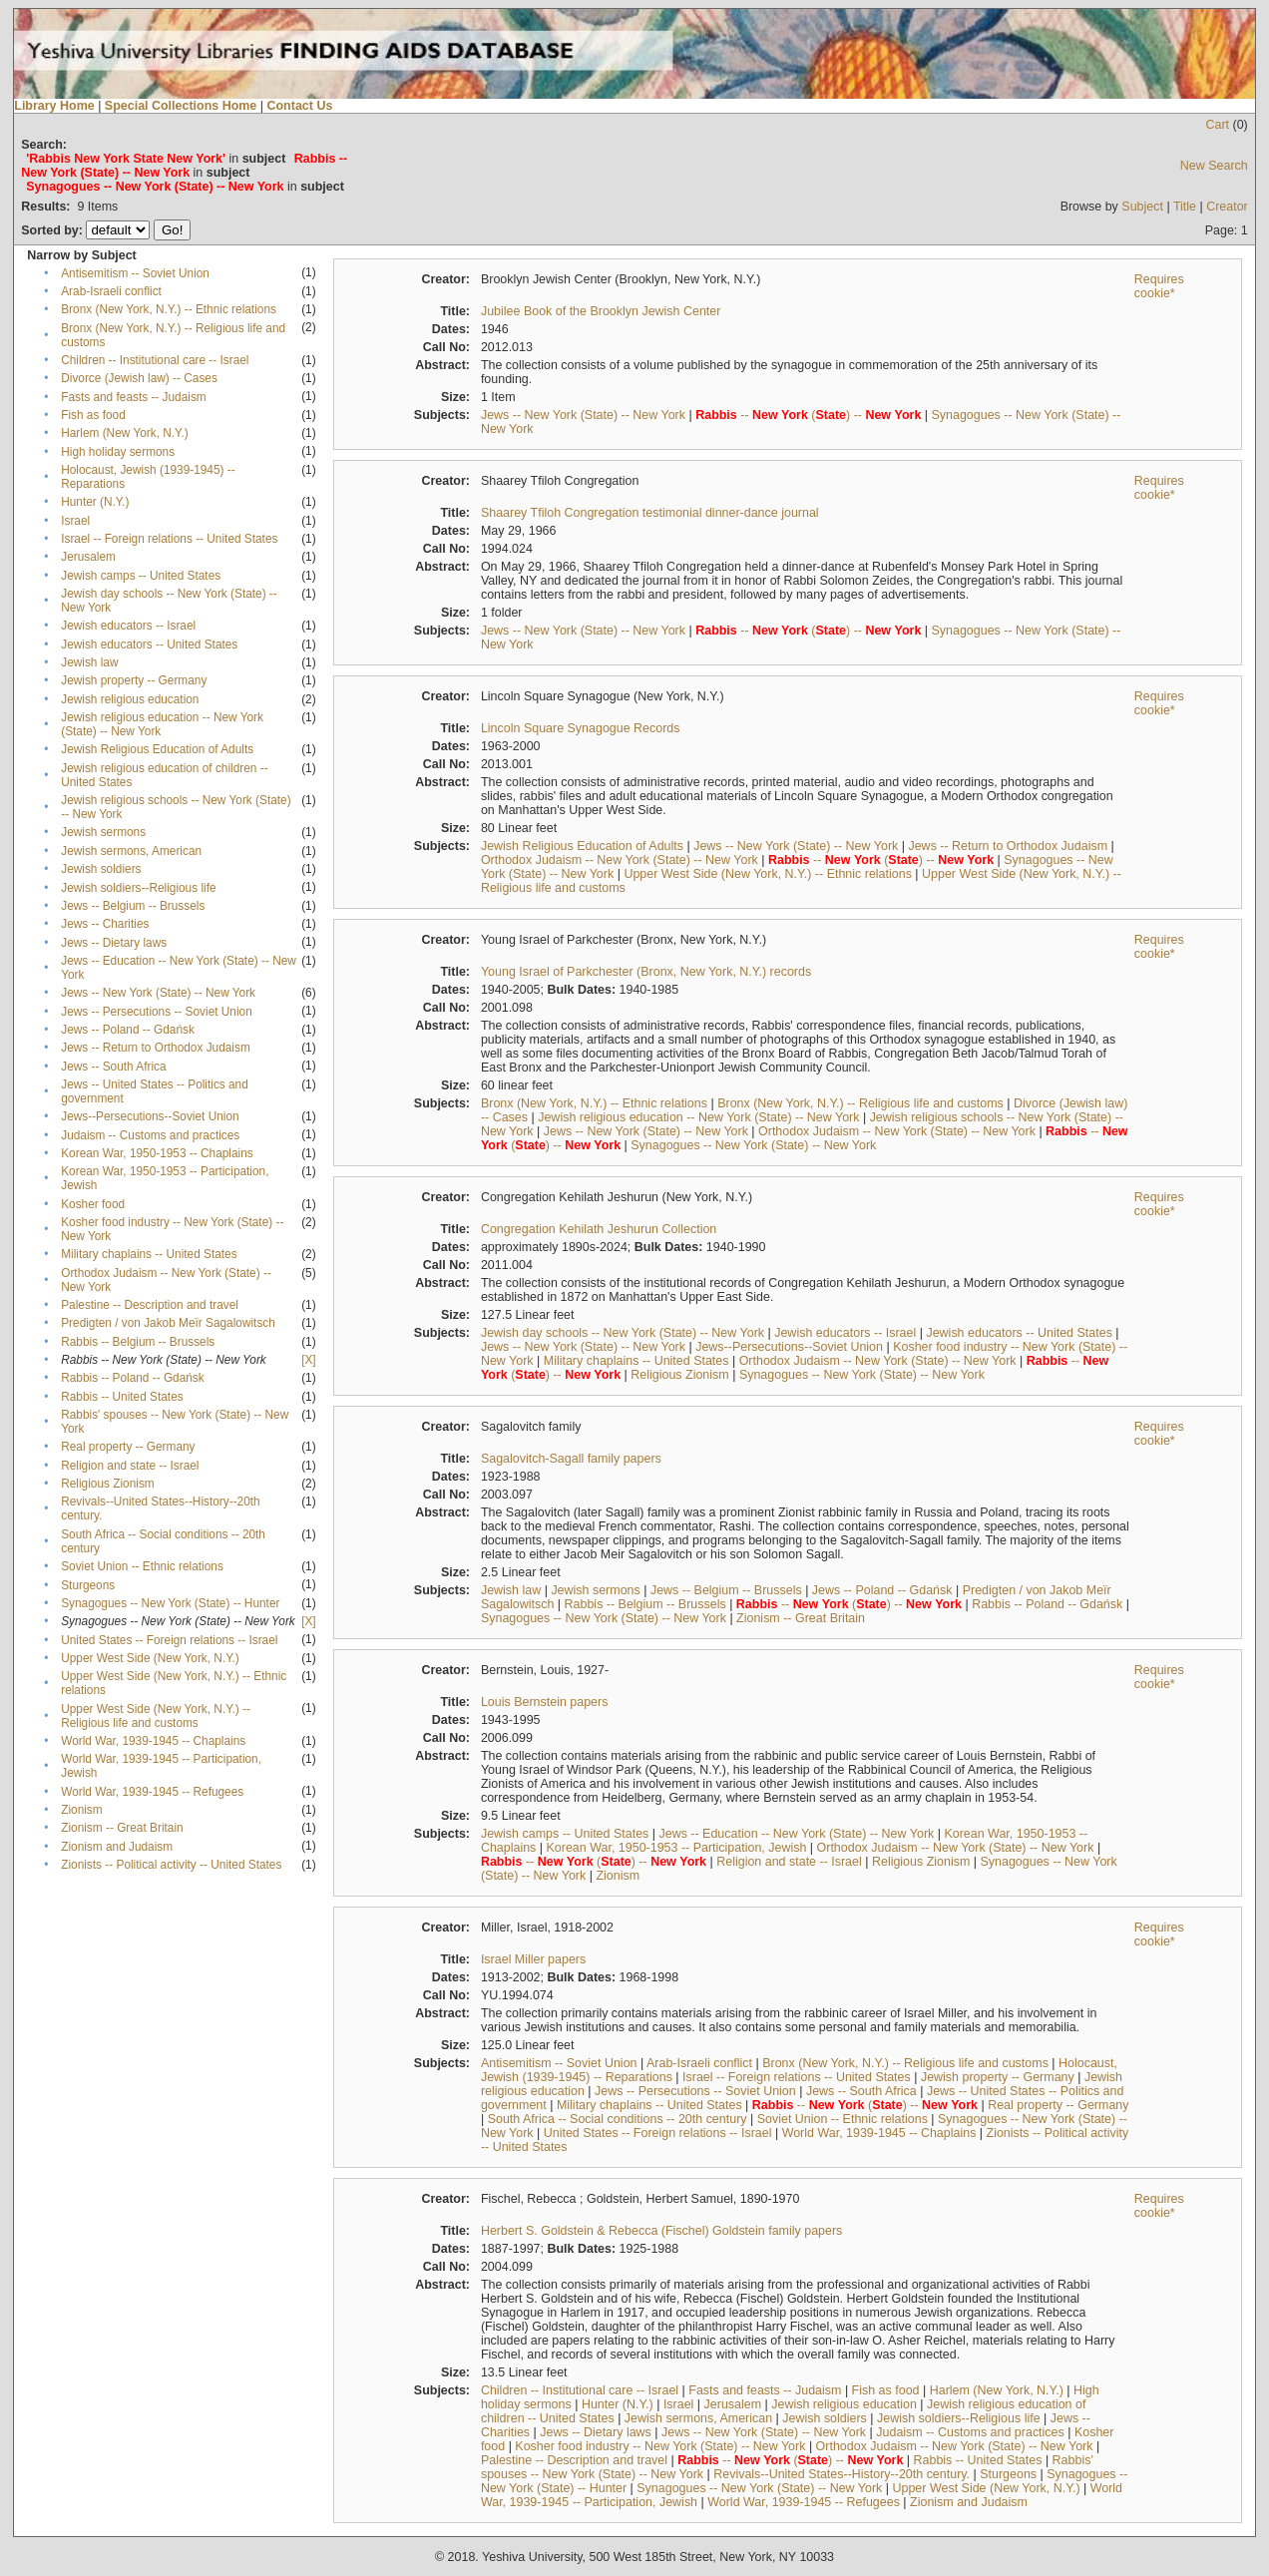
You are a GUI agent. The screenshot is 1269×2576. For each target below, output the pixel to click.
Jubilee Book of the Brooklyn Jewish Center (601, 311)
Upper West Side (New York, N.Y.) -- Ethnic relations (768, 874)
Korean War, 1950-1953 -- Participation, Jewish (677, 1848)
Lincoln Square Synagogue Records (580, 728)
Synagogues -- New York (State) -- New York (753, 1145)
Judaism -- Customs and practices (150, 1135)
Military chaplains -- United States (148, 1254)
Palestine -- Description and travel (149, 1305)
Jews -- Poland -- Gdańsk (128, 1030)
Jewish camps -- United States (140, 576)
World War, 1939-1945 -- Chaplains (153, 1741)
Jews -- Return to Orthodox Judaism (155, 1048)
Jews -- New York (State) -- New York (158, 993)
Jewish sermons (103, 832)
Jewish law (89, 662)
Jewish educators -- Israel (128, 626)
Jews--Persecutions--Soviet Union (149, 1116)
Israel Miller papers (533, 1959)
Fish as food (93, 415)
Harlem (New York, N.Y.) (124, 433)
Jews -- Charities (105, 924)
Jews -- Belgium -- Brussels (133, 906)
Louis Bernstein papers (545, 1702)
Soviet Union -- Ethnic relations (142, 1566)
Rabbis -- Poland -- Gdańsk (133, 1378)
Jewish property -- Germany (134, 680)
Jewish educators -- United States (149, 644)
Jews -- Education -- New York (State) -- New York (796, 1834)
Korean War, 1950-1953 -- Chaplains (156, 1153)
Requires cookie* (1159, 286)
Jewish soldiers (101, 869)
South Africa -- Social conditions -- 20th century (617, 2119)
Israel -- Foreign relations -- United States (169, 539)
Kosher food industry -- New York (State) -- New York (660, 2446)
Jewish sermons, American (131, 851)
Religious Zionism (107, 1484)
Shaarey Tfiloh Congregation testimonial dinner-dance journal (650, 513)
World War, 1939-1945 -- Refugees (152, 1792)
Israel (75, 521)
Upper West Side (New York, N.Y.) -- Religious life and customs (155, 1716)
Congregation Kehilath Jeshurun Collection (598, 1229)
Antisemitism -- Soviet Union (135, 273)
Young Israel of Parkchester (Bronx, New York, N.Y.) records (646, 972)
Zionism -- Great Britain (122, 1828)
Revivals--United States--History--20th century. (841, 2474)
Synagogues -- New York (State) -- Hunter (170, 1603)
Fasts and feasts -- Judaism (133, 397)
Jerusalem (88, 557)
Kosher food (93, 1204)
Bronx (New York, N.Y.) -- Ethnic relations (168, 309)
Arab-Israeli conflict (111, 291)
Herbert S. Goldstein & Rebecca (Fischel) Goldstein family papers (661, 2231)
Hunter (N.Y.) (95, 502)
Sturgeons (88, 1585)
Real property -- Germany (128, 1447)
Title (1184, 207)
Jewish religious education (130, 699)
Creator (1227, 207)
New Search (1214, 166)
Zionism (81, 1810)
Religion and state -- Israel (130, 1466)
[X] (308, 1360)
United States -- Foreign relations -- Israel (169, 1640)
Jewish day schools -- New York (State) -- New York (622, 1333)
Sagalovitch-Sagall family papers (571, 1459)
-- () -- (808, 415)
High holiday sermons (118, 452)
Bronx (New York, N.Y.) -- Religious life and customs (860, 1103)
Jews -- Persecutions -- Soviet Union (156, 1012)
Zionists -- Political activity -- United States (171, 1865)
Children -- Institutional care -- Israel (154, 360)
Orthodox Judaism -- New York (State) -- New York (619, 860)
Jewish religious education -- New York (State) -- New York (698, 1117)
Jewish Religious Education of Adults (157, 749)
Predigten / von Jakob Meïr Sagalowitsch (168, 1323)
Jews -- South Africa (113, 1066)
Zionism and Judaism (117, 1847)
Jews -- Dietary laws (114, 943)
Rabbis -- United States (122, 1397)
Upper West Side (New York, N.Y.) (150, 1658)
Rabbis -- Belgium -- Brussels (137, 1342)
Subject (1142, 207)
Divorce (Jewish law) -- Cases (139, 378)
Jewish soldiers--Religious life (138, 888)
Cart (1217, 125)
